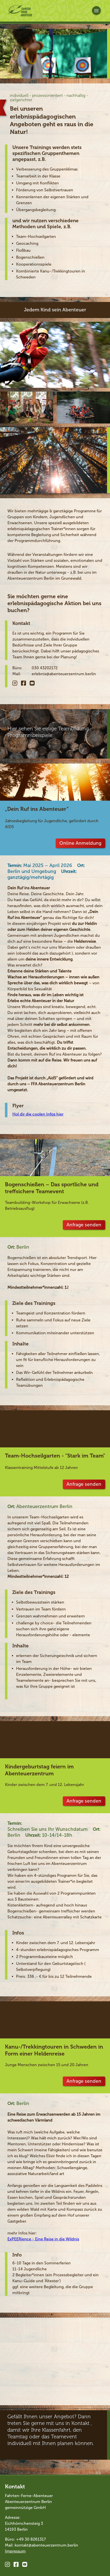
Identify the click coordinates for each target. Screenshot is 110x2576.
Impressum (15, 2551)
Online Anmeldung (80, 843)
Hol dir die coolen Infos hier (38, 1114)
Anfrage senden (83, 1225)
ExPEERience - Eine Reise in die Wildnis (43, 2239)
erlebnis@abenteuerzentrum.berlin (64, 673)
